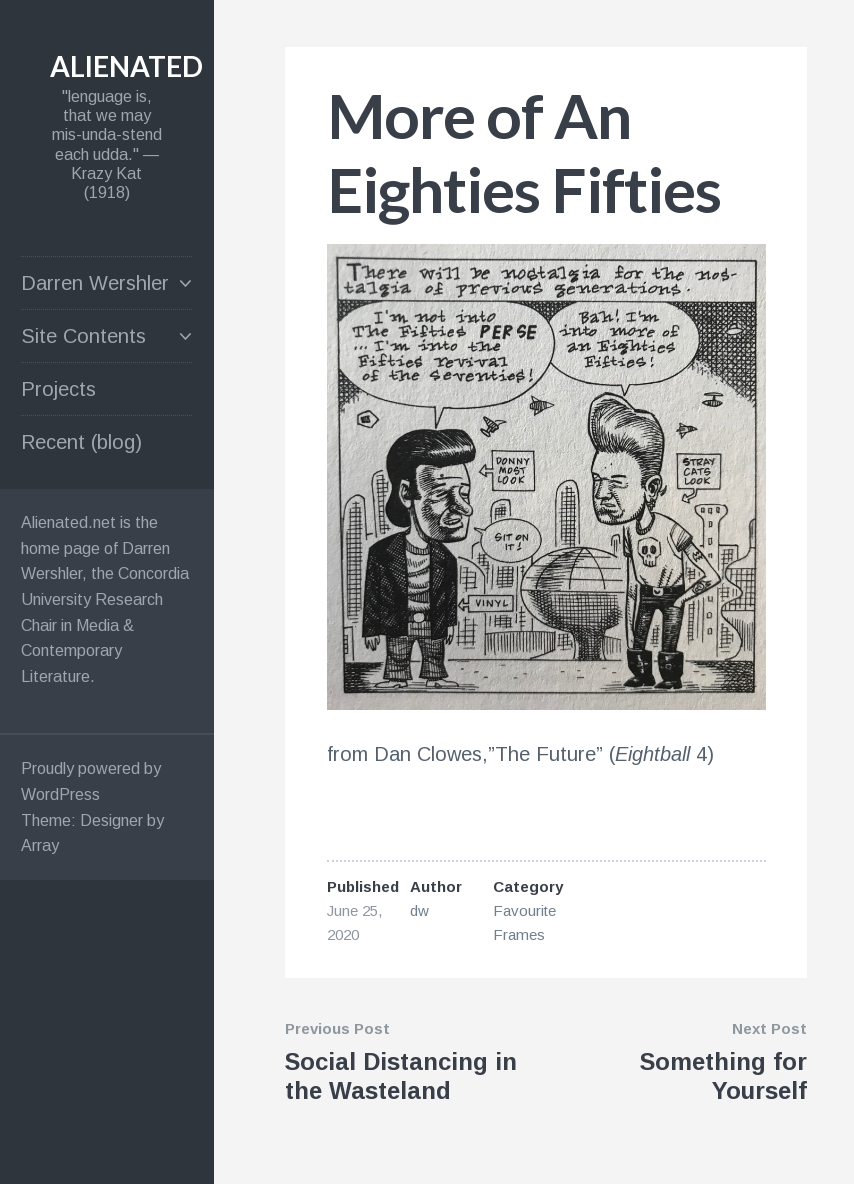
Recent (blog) (81, 442)
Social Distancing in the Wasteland (401, 1076)
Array (40, 845)
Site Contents (83, 336)
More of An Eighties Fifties (524, 152)
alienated (126, 66)
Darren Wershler (95, 283)
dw (419, 910)
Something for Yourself (723, 1076)
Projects (58, 389)
